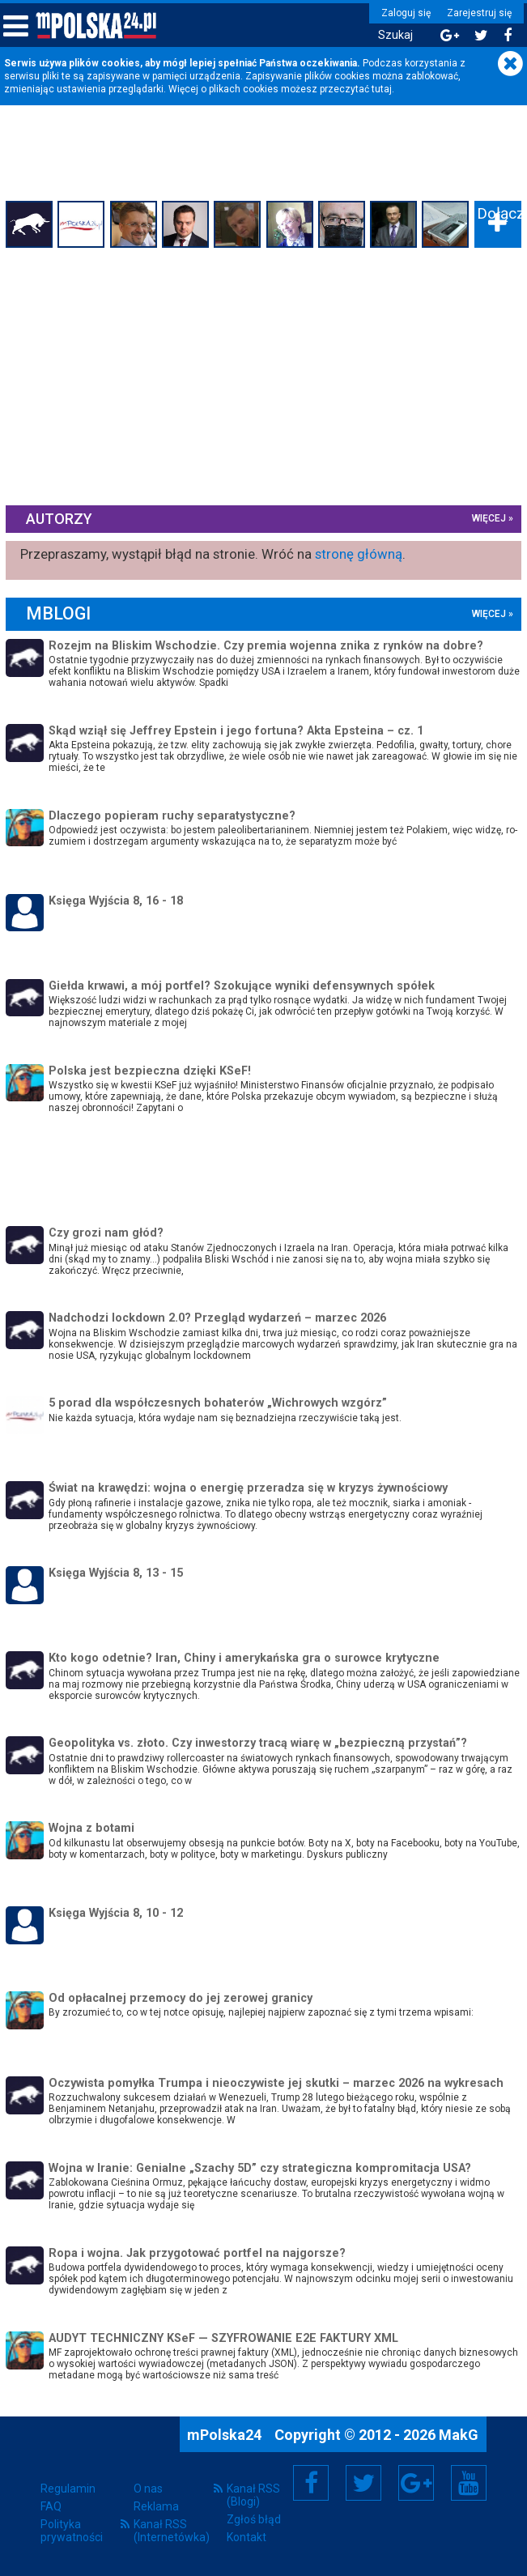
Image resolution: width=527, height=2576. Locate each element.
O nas (148, 2488)
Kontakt (246, 2537)
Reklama (156, 2506)
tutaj (382, 89)
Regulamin (68, 2488)
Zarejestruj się (474, 13)
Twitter (363, 2482)
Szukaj (390, 35)
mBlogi (60, 612)
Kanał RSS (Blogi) (253, 2495)
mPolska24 (226, 2433)
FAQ (51, 2506)
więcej (487, 518)
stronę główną (361, 553)
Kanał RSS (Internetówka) (172, 2531)
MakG (458, 2433)
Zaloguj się (401, 13)
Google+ (416, 2482)
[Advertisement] (263, 374)
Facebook (311, 2482)
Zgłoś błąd (254, 2519)
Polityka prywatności (71, 2531)
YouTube (468, 2482)
